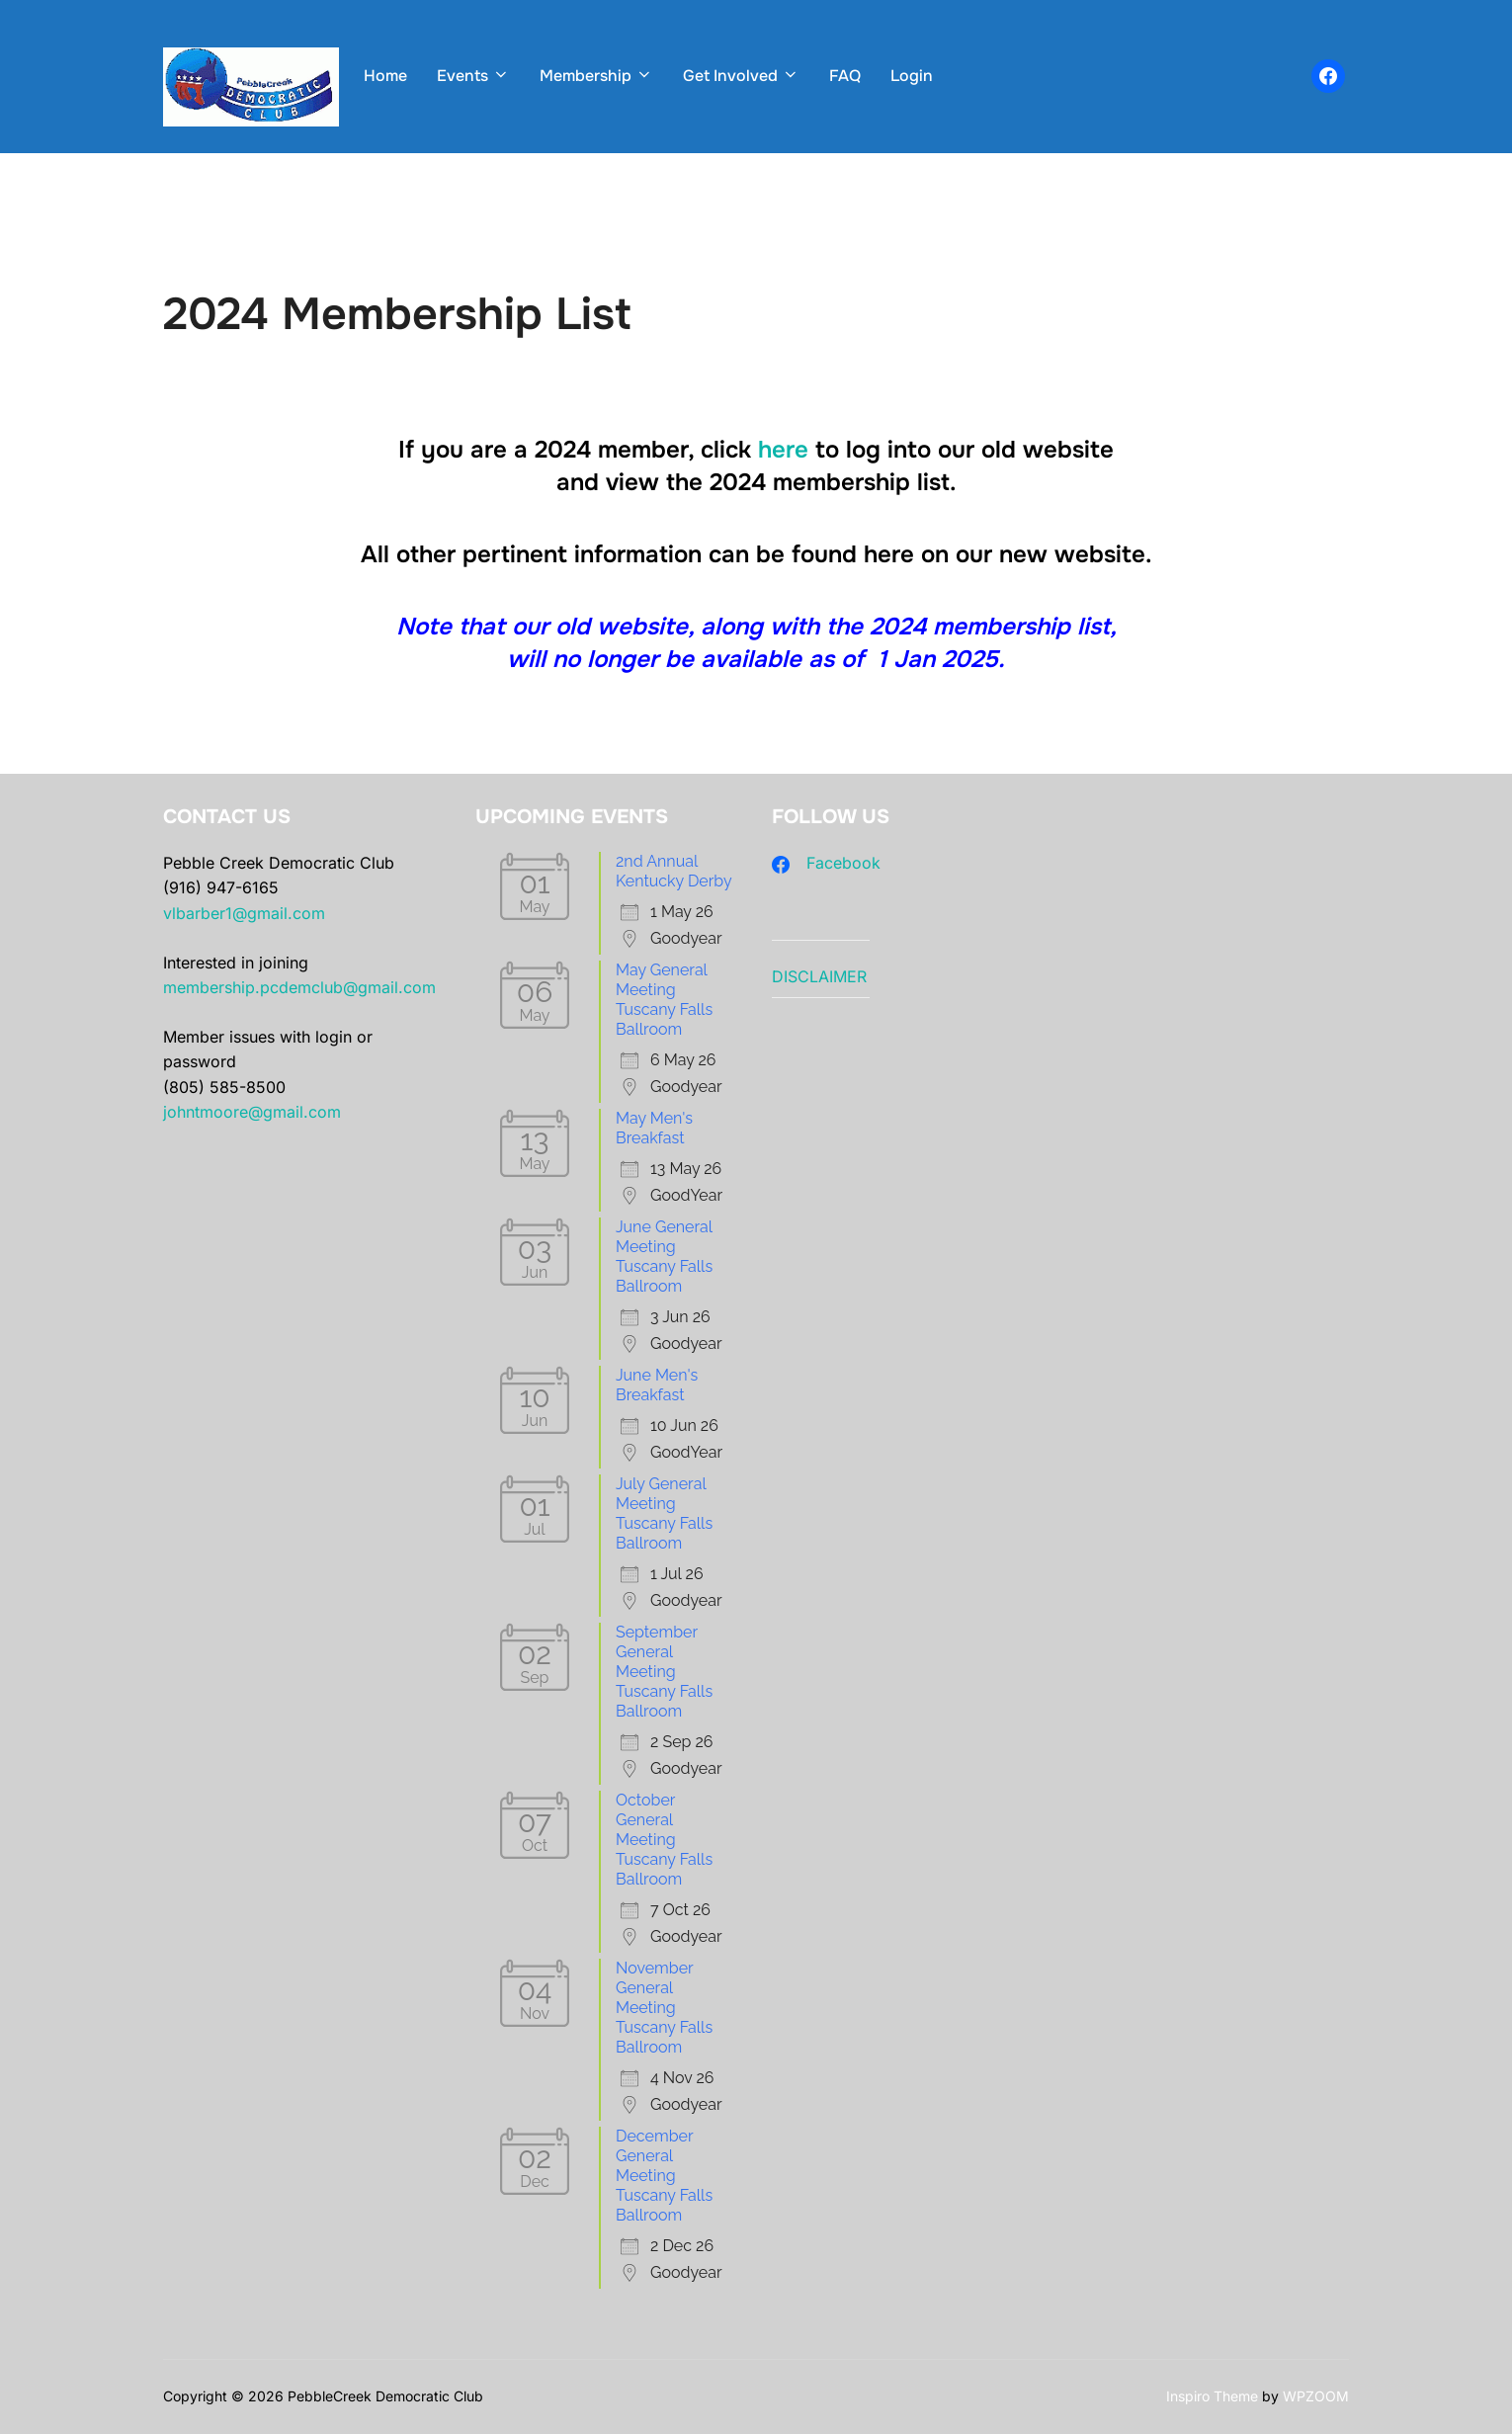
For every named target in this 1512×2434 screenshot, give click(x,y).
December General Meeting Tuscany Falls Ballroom (664, 2175)
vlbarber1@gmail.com (244, 913)
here (783, 449)
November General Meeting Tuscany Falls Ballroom (664, 2007)
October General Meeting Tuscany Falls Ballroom (664, 1839)
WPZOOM (1316, 2396)
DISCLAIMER (819, 976)
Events (473, 75)
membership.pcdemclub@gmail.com (299, 987)
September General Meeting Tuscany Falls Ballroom (664, 1672)
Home (385, 75)
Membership (596, 75)
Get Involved (741, 75)
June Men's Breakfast (657, 1385)
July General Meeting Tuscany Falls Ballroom (664, 1513)
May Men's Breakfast (654, 1128)
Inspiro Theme (1212, 2396)
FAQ (845, 75)
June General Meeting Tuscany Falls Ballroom (664, 1256)
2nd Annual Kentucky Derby (674, 871)
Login (911, 75)
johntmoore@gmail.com (252, 1112)
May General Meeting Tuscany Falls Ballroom (664, 1000)
